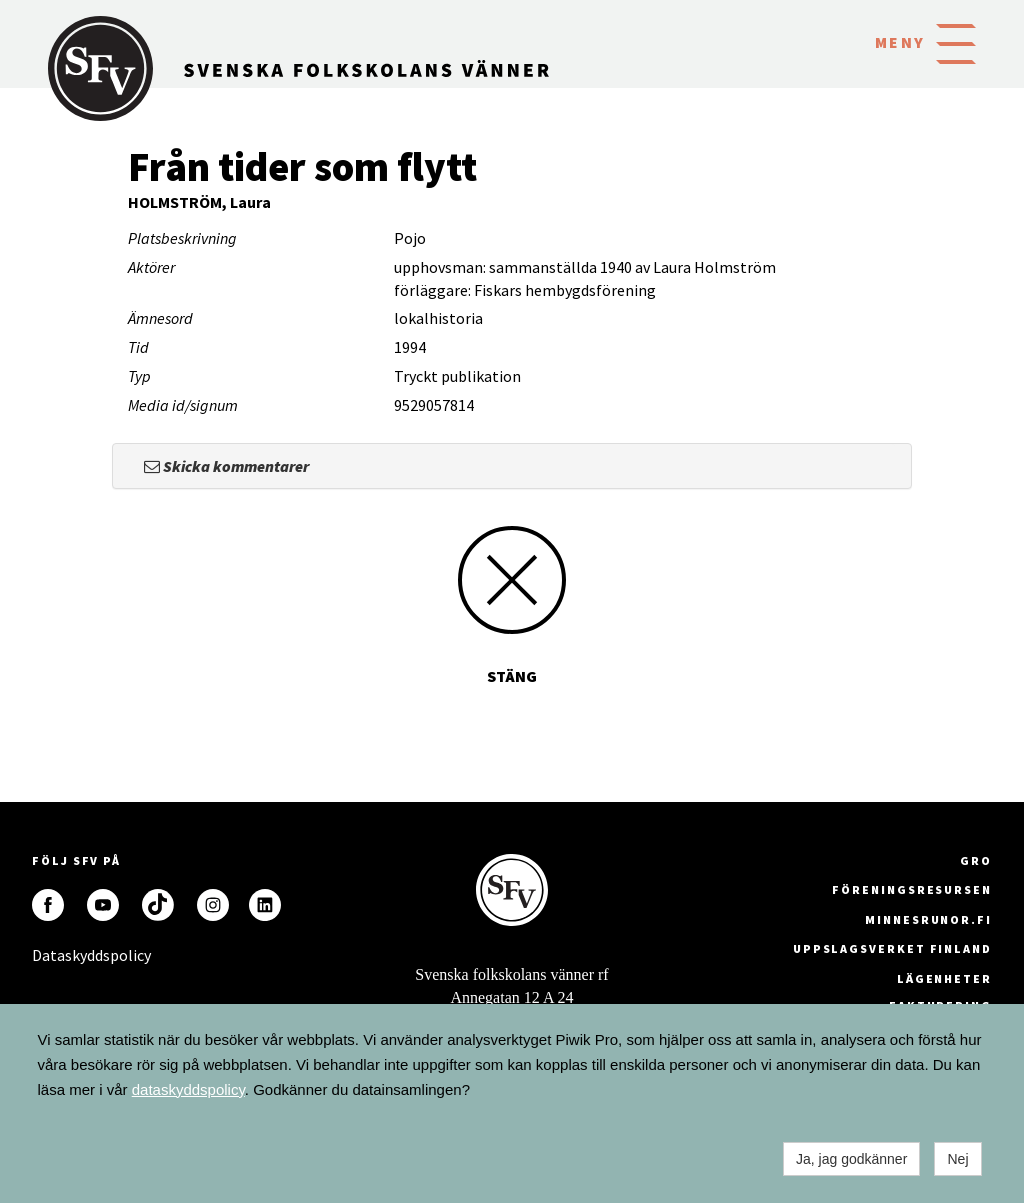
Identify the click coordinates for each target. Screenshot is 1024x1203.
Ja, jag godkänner (851, 1159)
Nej (957, 1159)
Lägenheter (944, 978)
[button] (956, 42)
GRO (976, 860)
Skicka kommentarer (226, 466)
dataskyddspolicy (188, 1089)
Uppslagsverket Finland (892, 948)
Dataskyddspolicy (48, 955)
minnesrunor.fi (928, 919)
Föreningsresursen (912, 889)
